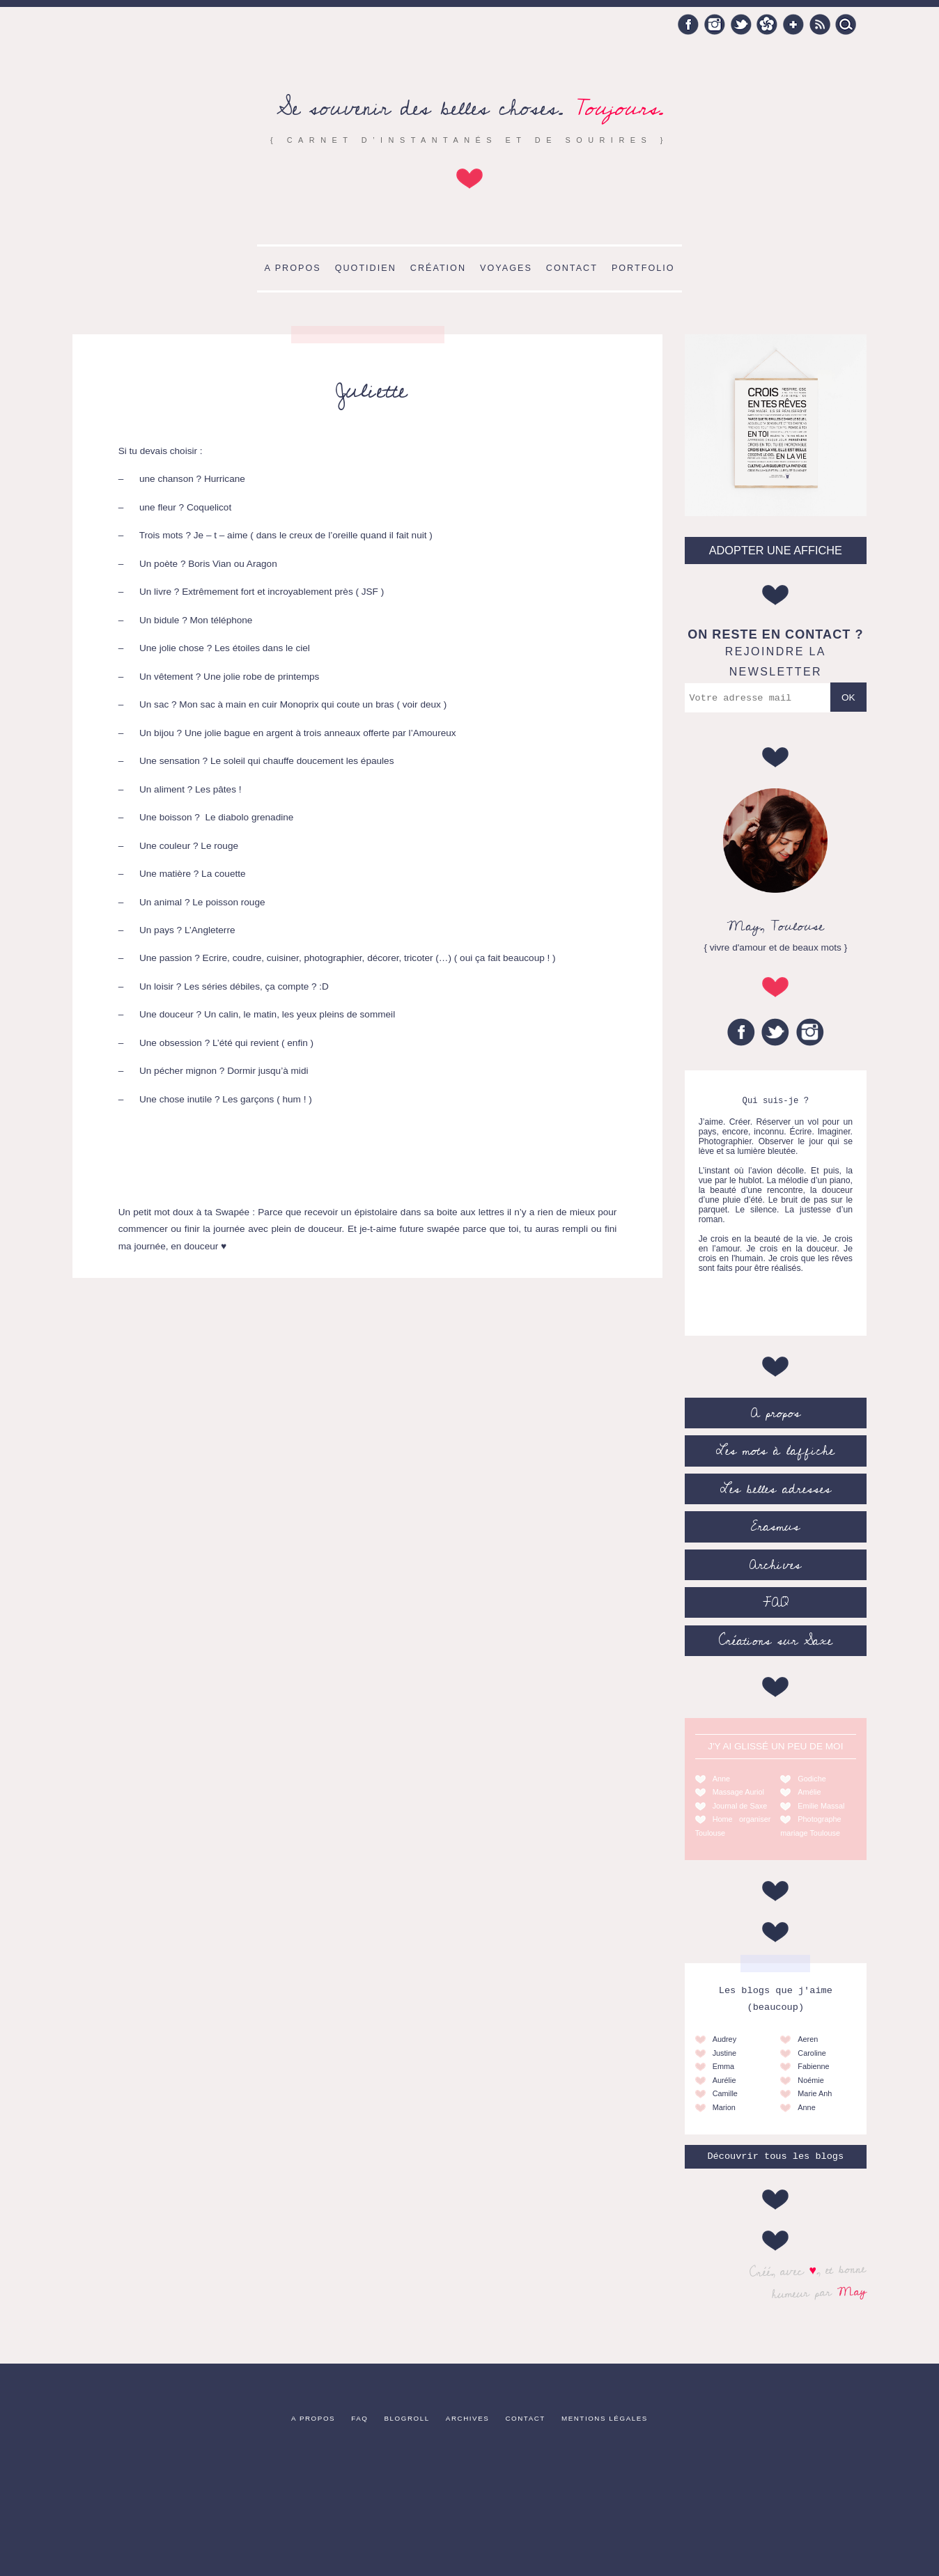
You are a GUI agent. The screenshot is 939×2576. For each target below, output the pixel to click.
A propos (292, 268)
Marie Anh (815, 2093)
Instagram (714, 24)
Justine (724, 2053)
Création (438, 268)
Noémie (810, 2080)
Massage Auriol (738, 1792)
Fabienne (813, 2066)
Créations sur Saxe (775, 1640)
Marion (724, 2107)
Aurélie (724, 2080)
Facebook (688, 24)
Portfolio (643, 268)
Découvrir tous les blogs (775, 2156)
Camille (725, 2093)
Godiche (812, 1778)
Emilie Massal (821, 1806)
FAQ (776, 1602)
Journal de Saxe (740, 1806)
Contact (572, 268)
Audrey (724, 2039)
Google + (793, 24)
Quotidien (365, 268)
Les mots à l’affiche (775, 1450)
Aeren (808, 2039)
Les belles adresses (775, 1488)
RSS (819, 24)
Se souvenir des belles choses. (470, 108)
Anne (721, 1778)
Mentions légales (604, 2418)
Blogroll (407, 2418)
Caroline (812, 2053)
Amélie (809, 1792)
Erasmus (775, 1526)
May (852, 2291)
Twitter (741, 24)
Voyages (506, 268)
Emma (723, 2066)
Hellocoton (766, 24)
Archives (775, 1564)
